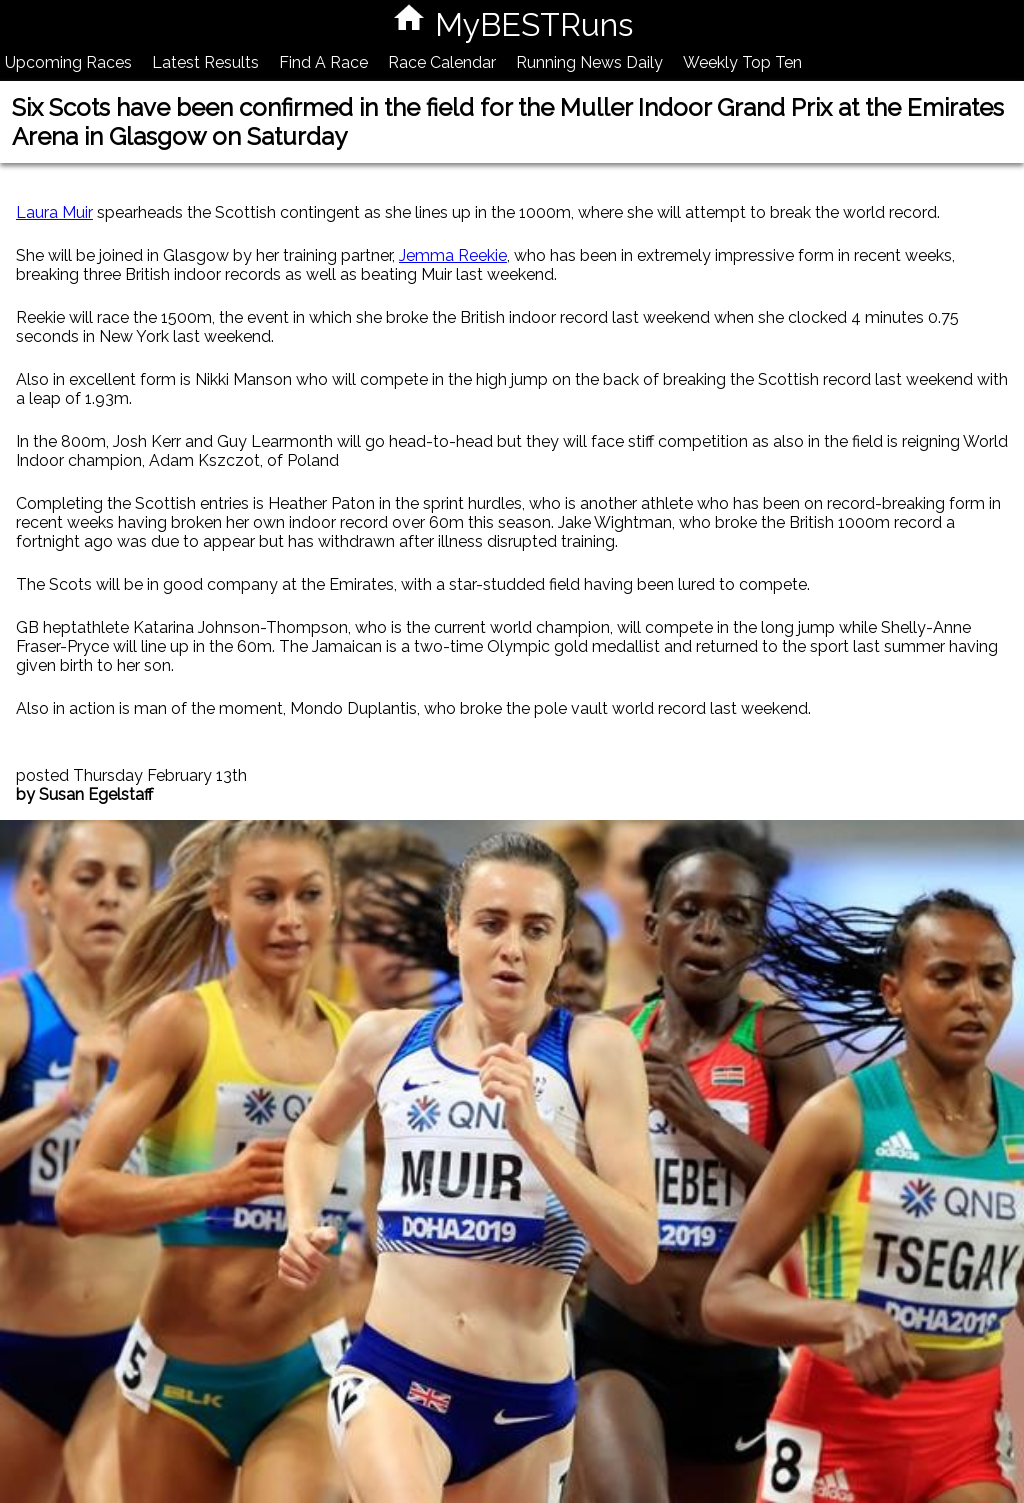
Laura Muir (54, 212)
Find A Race (323, 62)
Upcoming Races (68, 62)
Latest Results (205, 62)
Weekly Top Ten (742, 62)
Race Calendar (442, 62)
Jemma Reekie (453, 255)
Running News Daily (589, 62)
